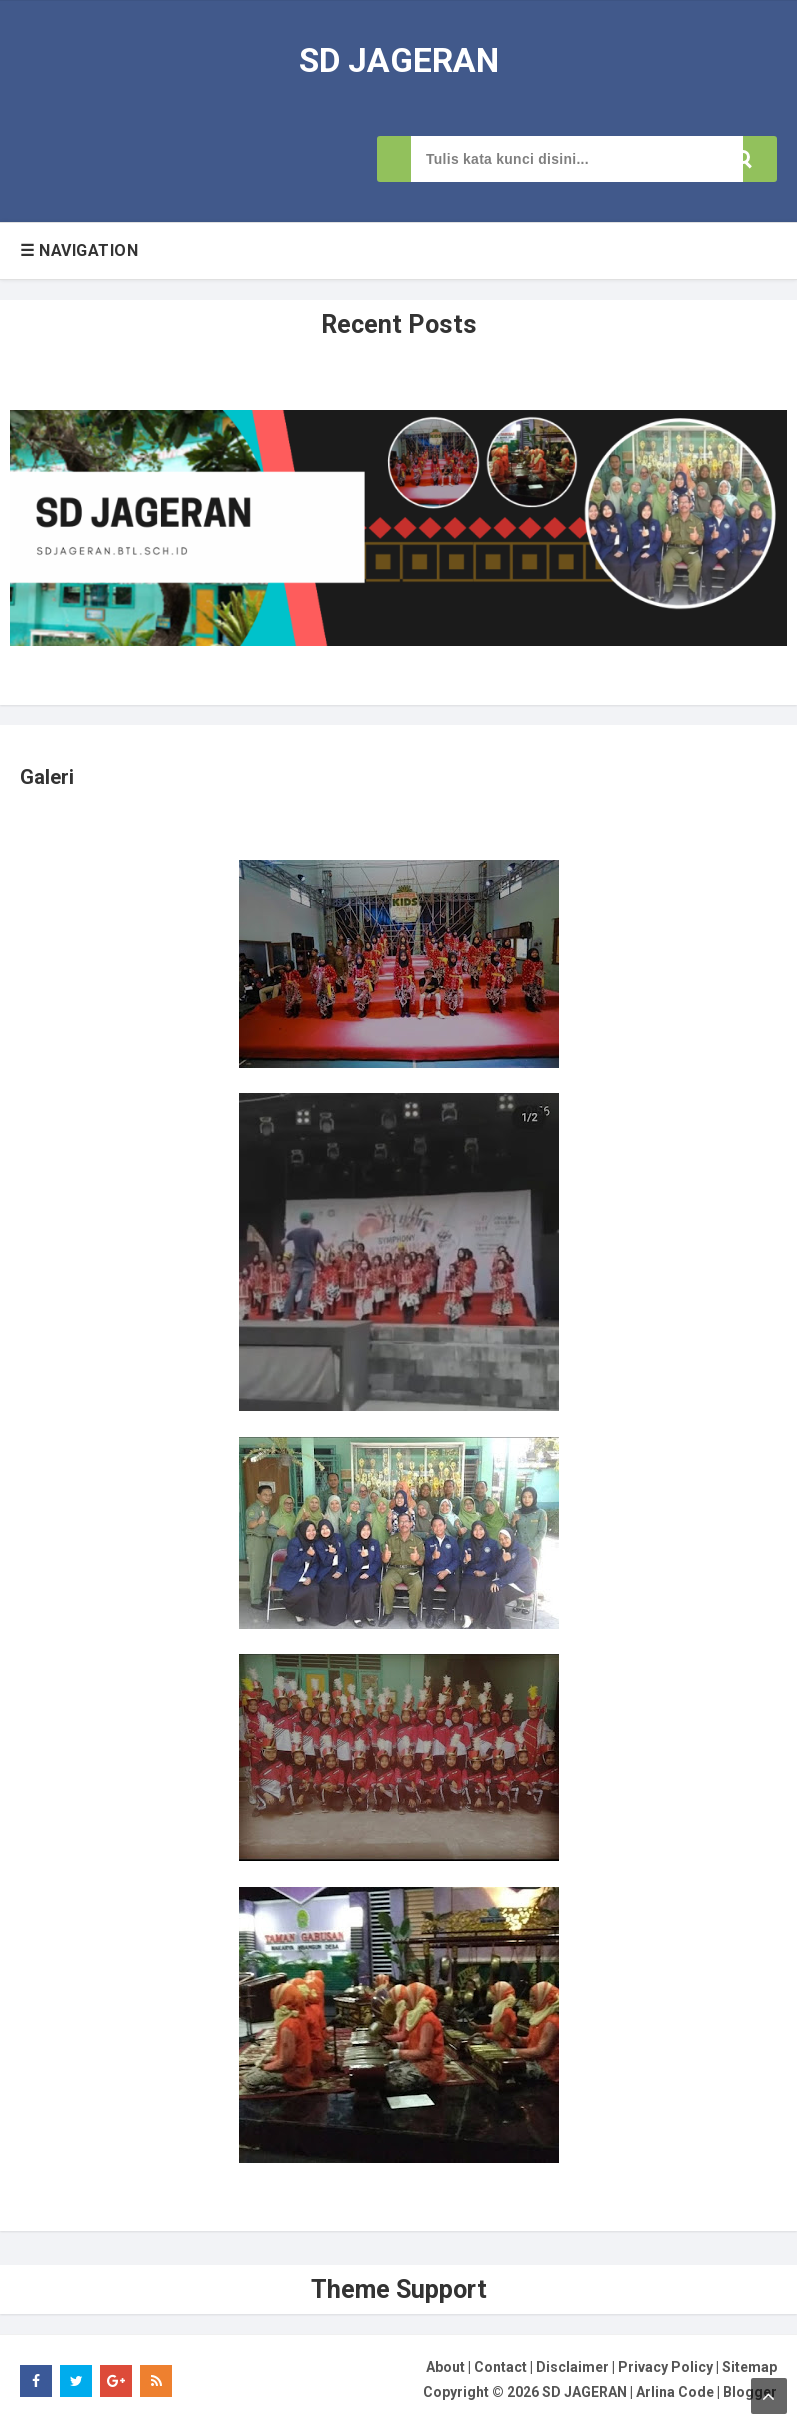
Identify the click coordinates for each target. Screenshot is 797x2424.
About (445, 2365)
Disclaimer (572, 2365)
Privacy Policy (665, 2365)
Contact (500, 2365)
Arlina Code (675, 2391)
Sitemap (749, 2365)
